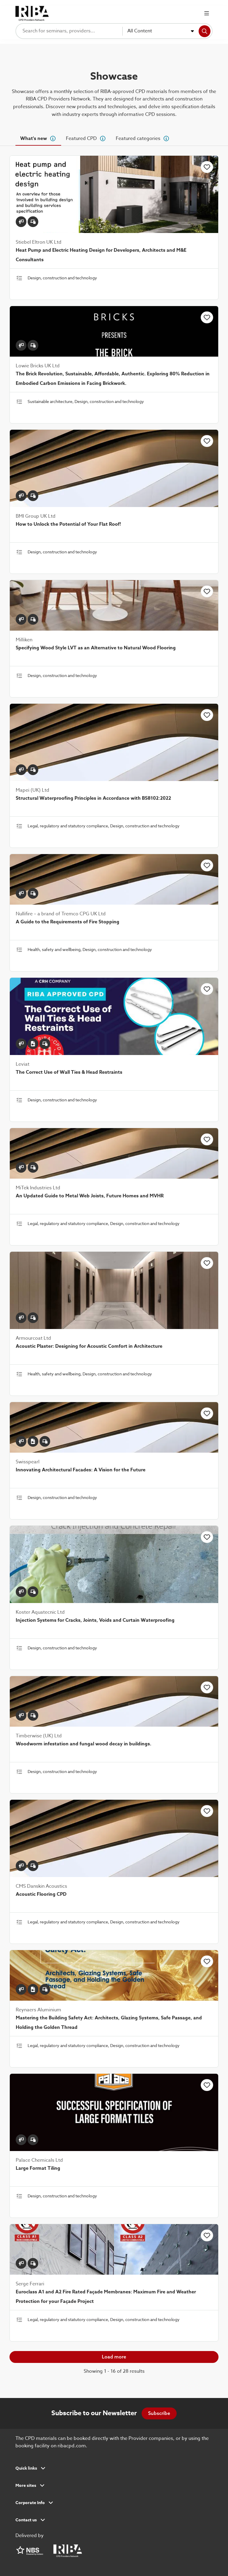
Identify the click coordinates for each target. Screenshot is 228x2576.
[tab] (38, 138)
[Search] (204, 31)
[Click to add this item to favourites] (207, 167)
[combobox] (160, 31)
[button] (114, 2470)
